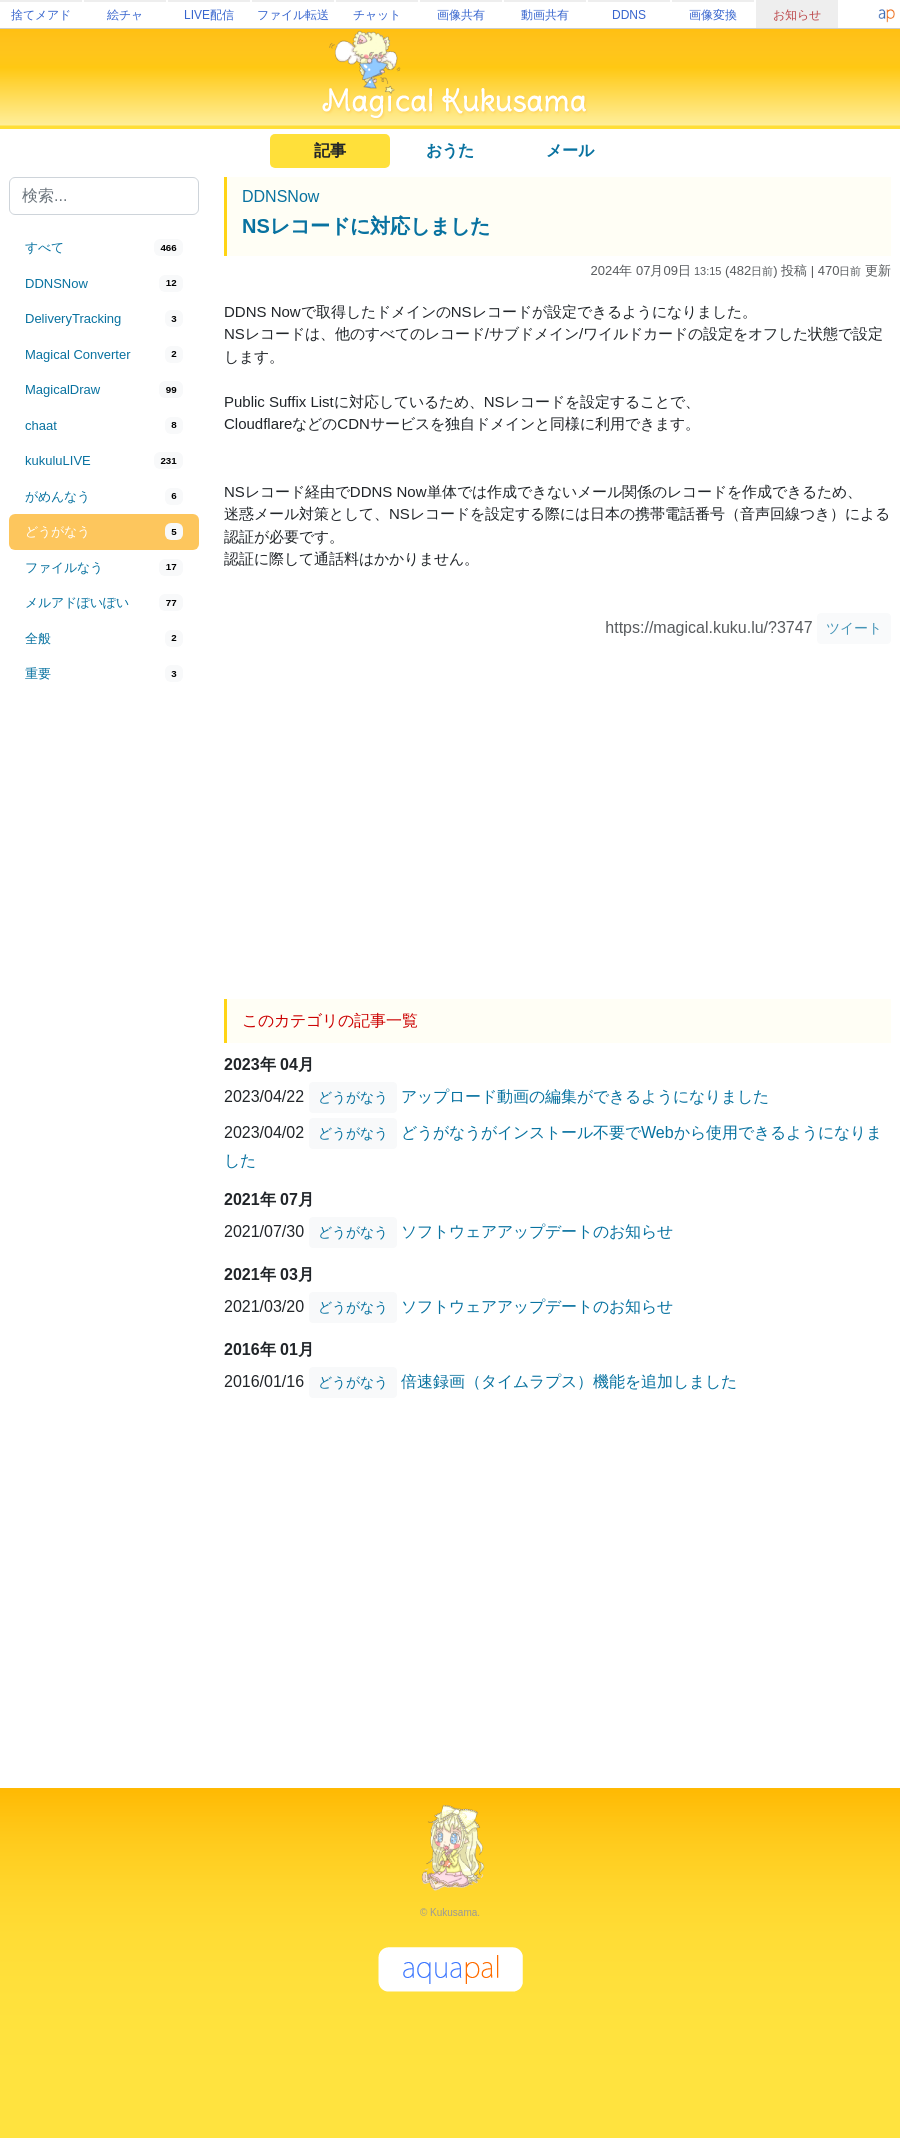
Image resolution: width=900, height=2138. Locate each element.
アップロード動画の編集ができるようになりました (585, 1096)
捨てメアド (41, 15)
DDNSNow (280, 196)
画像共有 (461, 15)
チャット (377, 15)
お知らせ (797, 15)
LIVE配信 (209, 15)
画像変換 (713, 15)
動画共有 (545, 15)
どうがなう (353, 1097)
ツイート (854, 628)
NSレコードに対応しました (366, 226)
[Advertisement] (104, 1022)
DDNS (629, 15)
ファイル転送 (293, 15)
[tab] (104, 248)
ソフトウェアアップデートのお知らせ (537, 1231)
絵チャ (125, 15)
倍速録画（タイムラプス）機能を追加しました (569, 1381)
